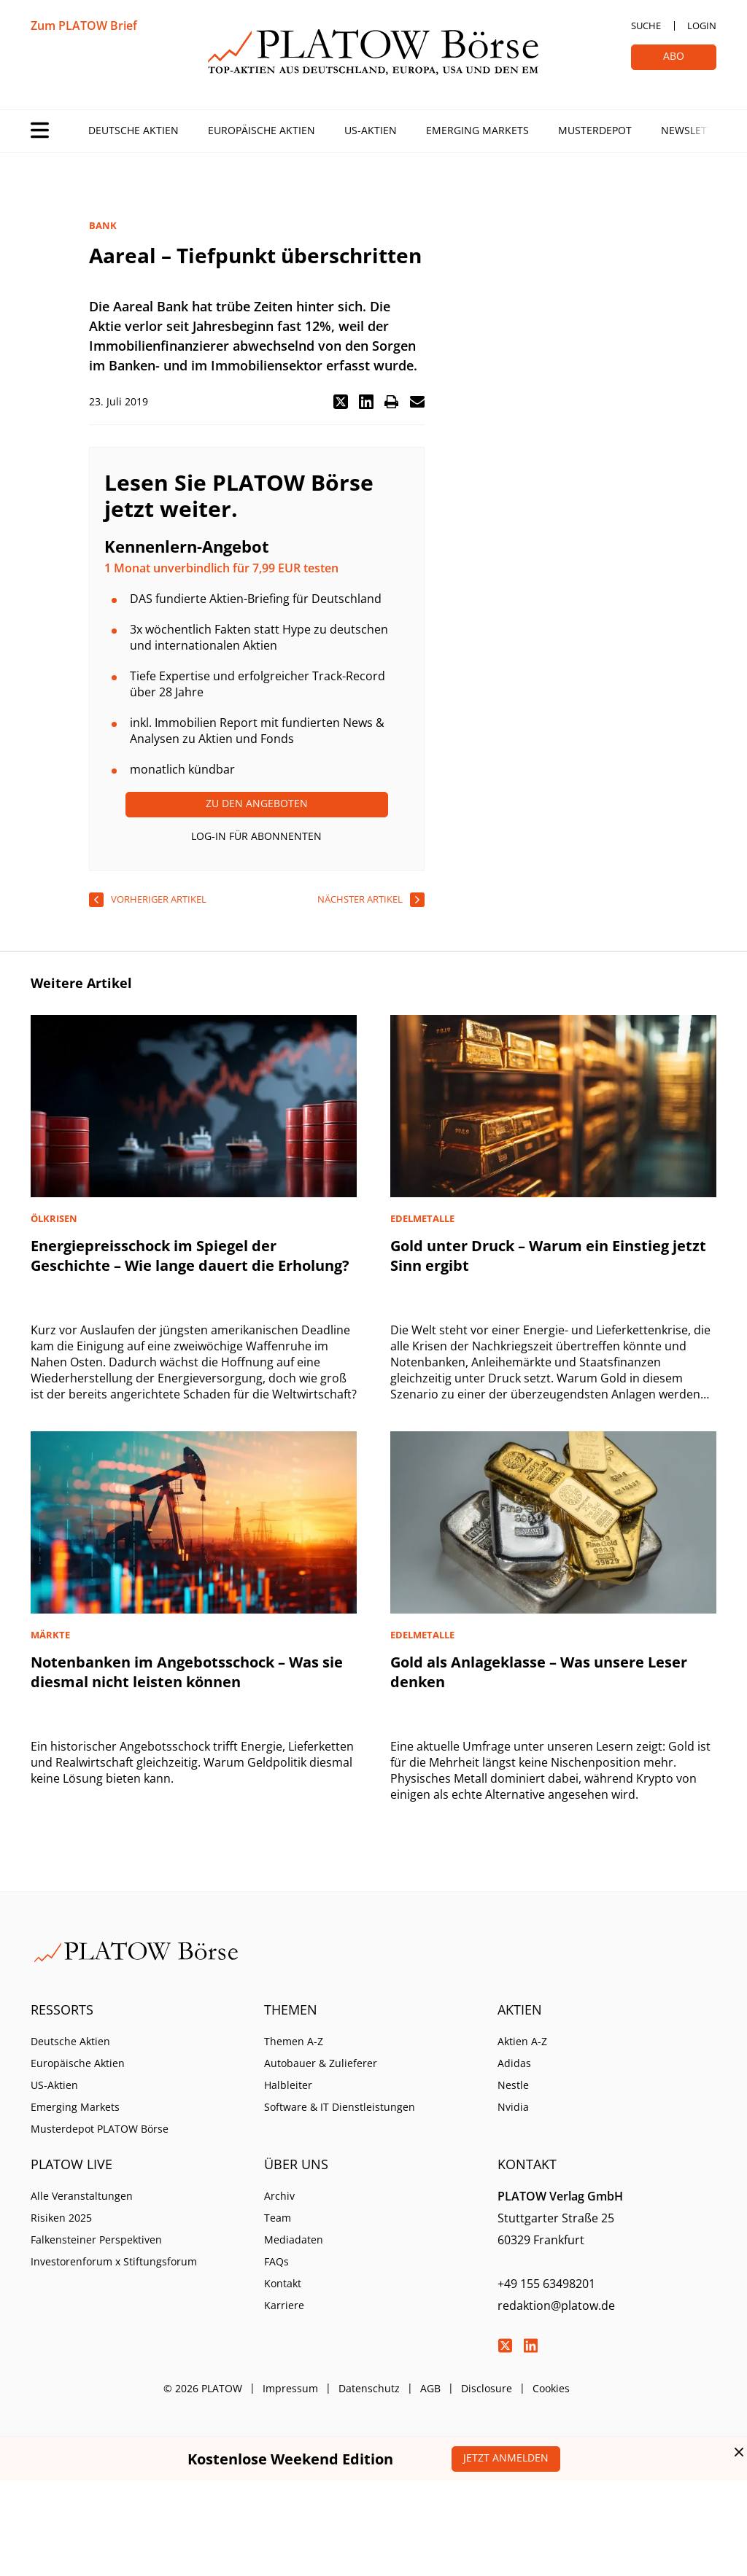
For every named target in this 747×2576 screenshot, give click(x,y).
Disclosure (486, 2388)
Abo (673, 56)
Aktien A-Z (522, 2041)
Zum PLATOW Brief (84, 25)
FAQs (276, 2261)
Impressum (290, 2388)
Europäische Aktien (261, 130)
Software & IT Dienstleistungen (339, 2107)
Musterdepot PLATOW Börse (100, 2129)
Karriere (284, 2305)
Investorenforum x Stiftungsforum (114, 2261)
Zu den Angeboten (257, 803)
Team (277, 2218)
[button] (340, 401)
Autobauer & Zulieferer (320, 2063)
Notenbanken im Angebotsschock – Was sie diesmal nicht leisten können (187, 1672)
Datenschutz (369, 2388)
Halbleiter (288, 2085)
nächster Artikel (360, 899)
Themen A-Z (293, 2041)
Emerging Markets (477, 130)
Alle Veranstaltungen (82, 2196)
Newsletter (693, 130)
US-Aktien (370, 130)
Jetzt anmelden (506, 2457)
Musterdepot (595, 130)
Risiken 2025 (61, 2218)
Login (701, 25)
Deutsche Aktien (133, 130)
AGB (430, 2388)
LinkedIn (530, 2345)
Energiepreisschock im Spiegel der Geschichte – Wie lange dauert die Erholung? (190, 1255)
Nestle (513, 2085)
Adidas (514, 2063)
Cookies (551, 2388)
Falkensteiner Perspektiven (96, 2239)
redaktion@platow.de (556, 2305)
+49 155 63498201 (546, 2284)
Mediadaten (293, 2239)
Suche (646, 25)
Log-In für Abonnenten (256, 836)
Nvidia (513, 2107)
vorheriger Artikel (158, 899)
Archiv (279, 2196)
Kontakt (282, 2283)
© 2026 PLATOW (202, 2388)
